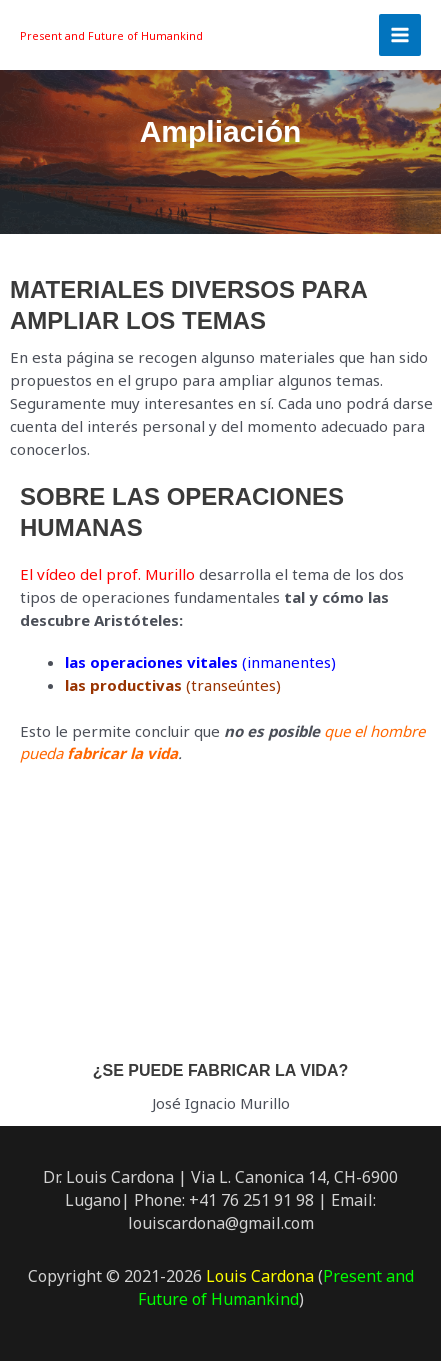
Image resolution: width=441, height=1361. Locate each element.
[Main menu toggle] (400, 35)
